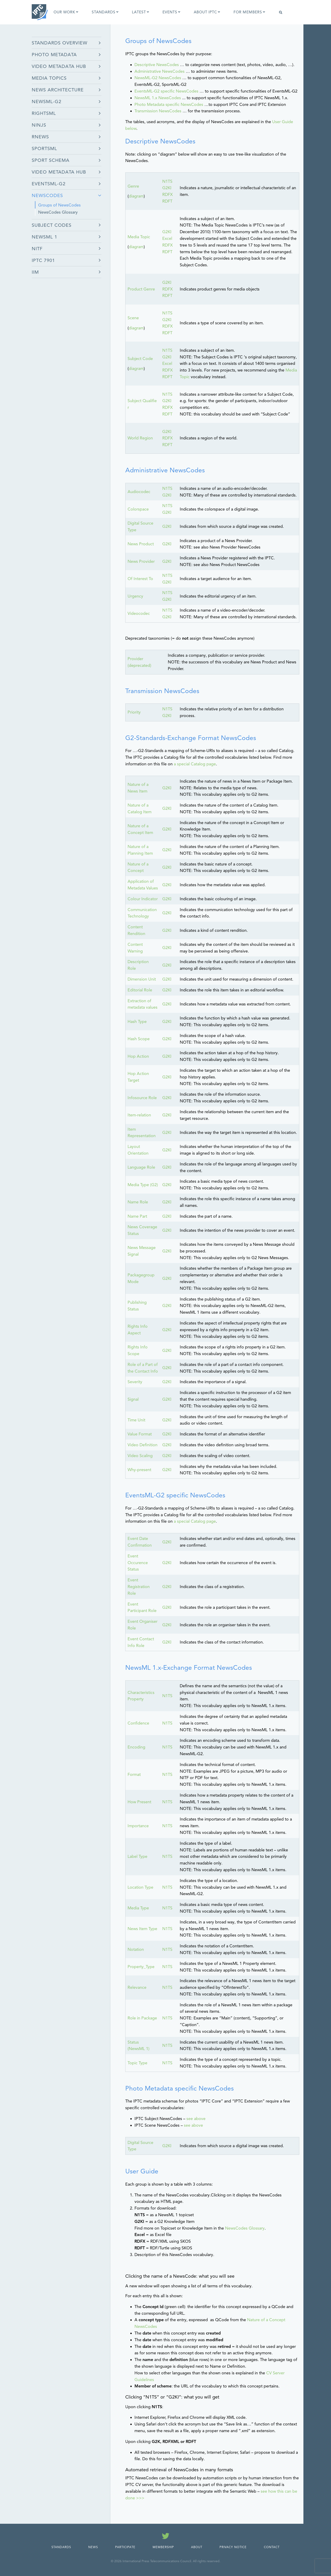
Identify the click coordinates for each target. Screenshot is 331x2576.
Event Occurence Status (138, 1563)
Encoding (136, 1747)
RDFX (167, 194)
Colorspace (138, 509)
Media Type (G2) (143, 1184)
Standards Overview (59, 43)
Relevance (137, 1987)
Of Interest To (140, 578)
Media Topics (49, 78)
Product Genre (141, 289)
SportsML (44, 148)
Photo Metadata (54, 55)
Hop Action (138, 1056)
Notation (136, 1949)
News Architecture (58, 90)
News (93, 2547)
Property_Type (141, 1966)
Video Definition (142, 1444)
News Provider (141, 561)
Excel (167, 238)
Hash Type (137, 1021)
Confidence (138, 1723)
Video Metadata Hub (59, 66)
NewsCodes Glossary (58, 212)
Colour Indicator (143, 898)
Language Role (141, 1167)
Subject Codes (51, 225)
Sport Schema (50, 160)
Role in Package (142, 2018)
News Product (141, 543)
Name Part (137, 1216)
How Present (139, 1801)
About (196, 2547)
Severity (135, 1381)
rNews (40, 137)
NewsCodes (47, 195)
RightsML (44, 113)
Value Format (140, 1434)
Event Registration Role (139, 1586)
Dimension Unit (142, 979)
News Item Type (142, 1928)
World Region (140, 438)
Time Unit (136, 1420)
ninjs (39, 125)
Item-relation (139, 1115)
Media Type (138, 1908)
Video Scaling (140, 1455)
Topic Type (137, 2062)
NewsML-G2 (46, 102)
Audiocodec (139, 491)
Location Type (140, 1887)
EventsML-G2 (49, 184)
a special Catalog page (194, 764)
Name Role (138, 1202)
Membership (163, 2547)
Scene (133, 317)
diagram (136, 196)
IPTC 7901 (43, 260)
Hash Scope (139, 1038)
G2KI (166, 187)
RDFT (167, 201)
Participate (125, 2547)
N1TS (167, 181)
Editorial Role (140, 990)
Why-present (139, 1469)
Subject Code (140, 358)
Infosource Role (142, 1097)
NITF (37, 249)
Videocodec (139, 613)
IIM (35, 272)
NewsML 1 (44, 237)
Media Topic (139, 236)
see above (195, 2118)
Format (134, 1774)
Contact (272, 2547)
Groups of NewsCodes (59, 205)
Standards (61, 2547)
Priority (134, 712)
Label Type (137, 1856)
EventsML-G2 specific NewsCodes (166, 91)
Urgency (135, 596)
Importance (138, 1825)
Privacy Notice (233, 2547)
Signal (133, 1399)
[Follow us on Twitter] (165, 2537)
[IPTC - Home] (40, 12)
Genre (133, 186)
